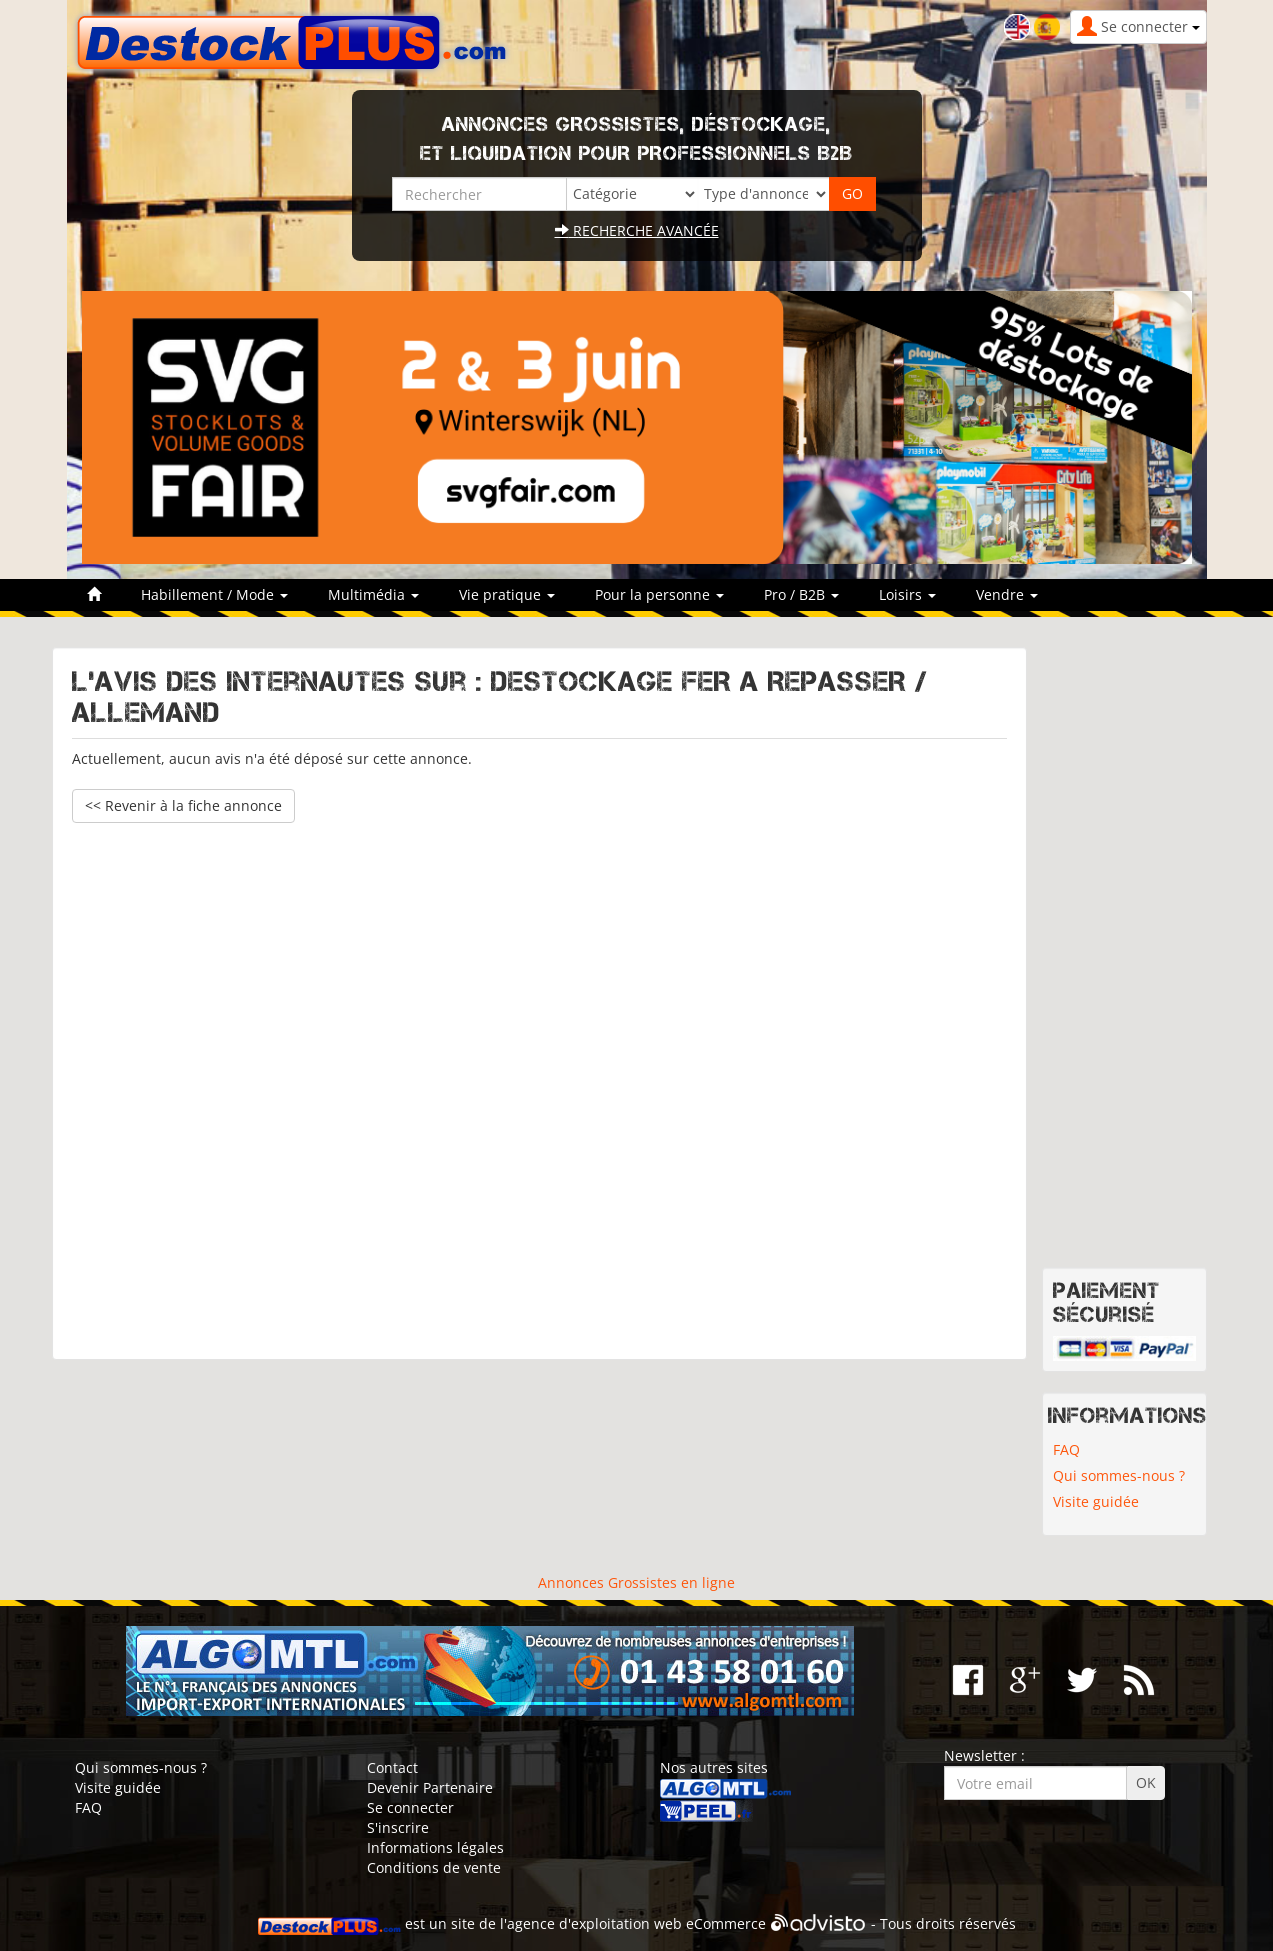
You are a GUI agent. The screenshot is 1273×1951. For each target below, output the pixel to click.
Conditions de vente (434, 1867)
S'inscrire (398, 1827)
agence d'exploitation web (594, 1923)
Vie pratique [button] (507, 594)
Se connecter (410, 1807)
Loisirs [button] (907, 594)
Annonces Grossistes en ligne (636, 1582)
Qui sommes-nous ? (1119, 1475)
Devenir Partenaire (430, 1787)
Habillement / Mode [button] (214, 594)
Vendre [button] (1007, 594)
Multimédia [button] (373, 594)
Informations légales (435, 1847)
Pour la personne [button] (659, 594)
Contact (392, 1767)
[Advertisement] (539, 1081)
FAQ (1066, 1449)
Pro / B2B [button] (801, 594)
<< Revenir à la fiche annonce (183, 805)
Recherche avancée (637, 230)
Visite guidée (1096, 1501)
